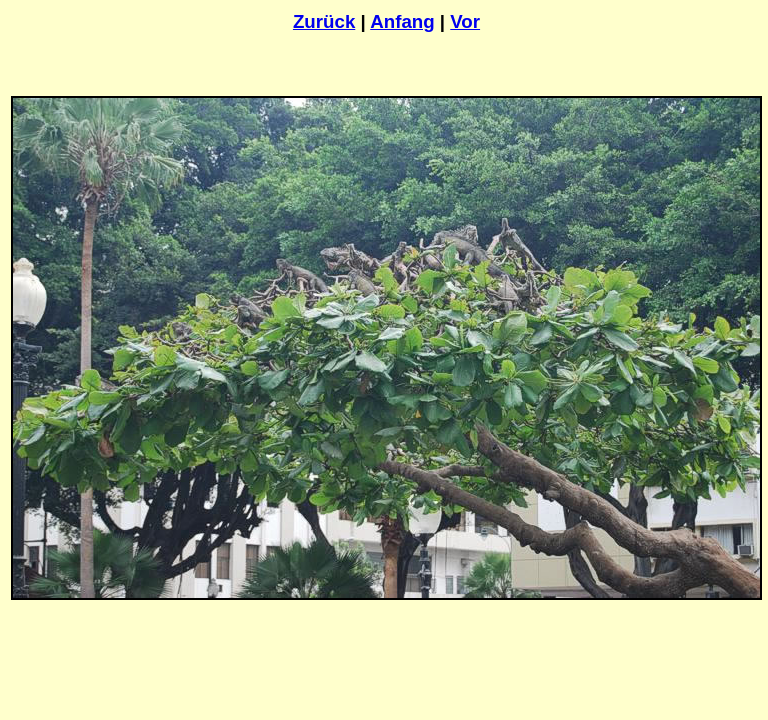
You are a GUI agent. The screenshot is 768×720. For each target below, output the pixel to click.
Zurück (324, 21)
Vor (465, 21)
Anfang (402, 21)
